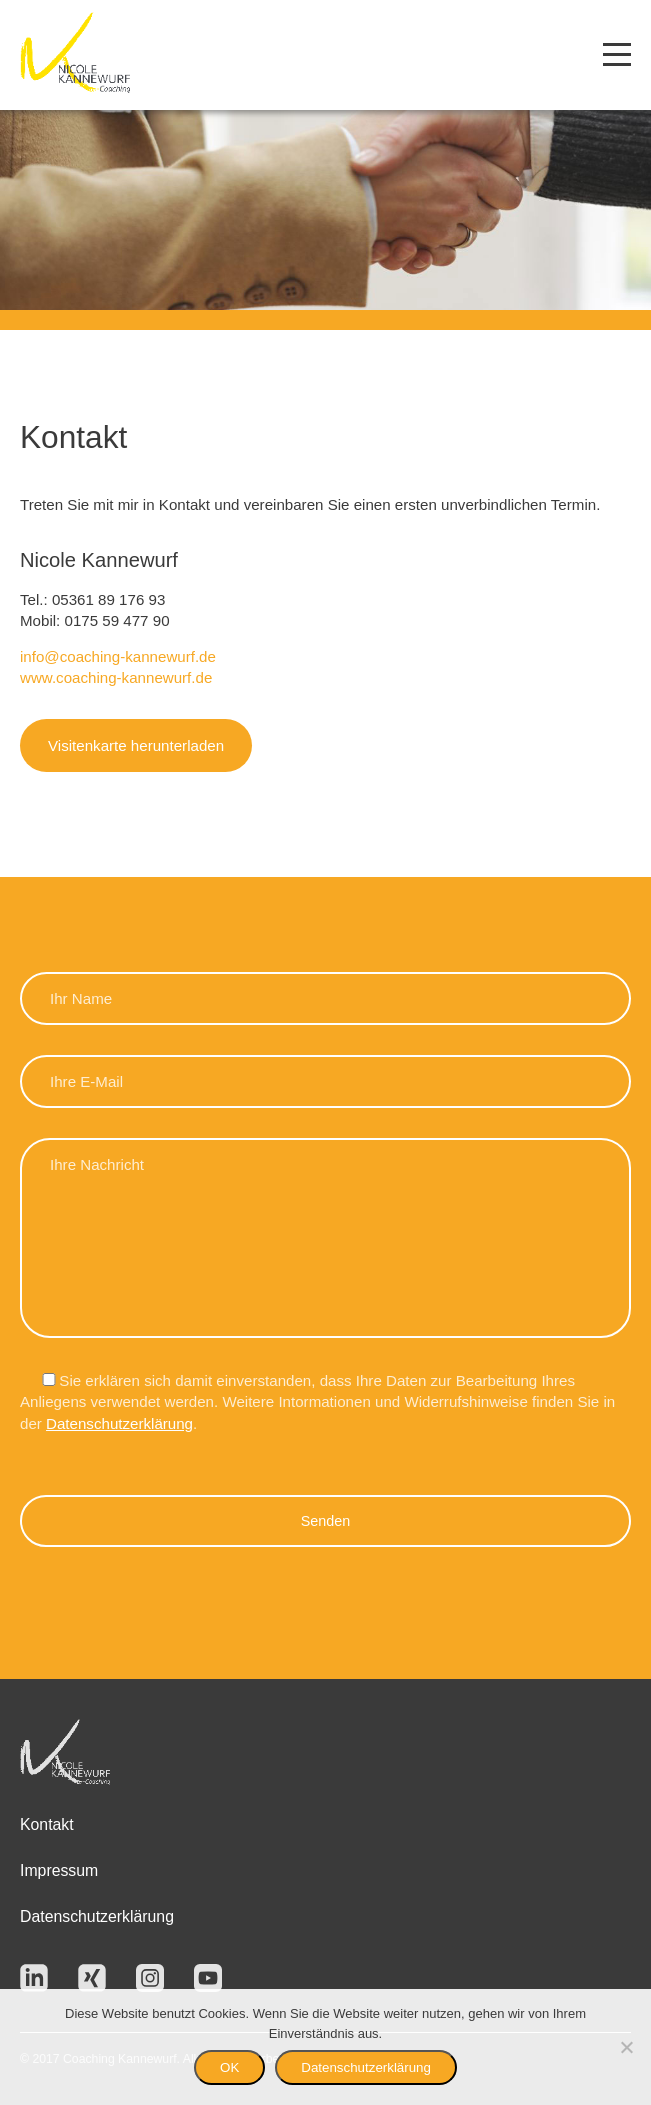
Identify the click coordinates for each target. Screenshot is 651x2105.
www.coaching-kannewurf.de (116, 677)
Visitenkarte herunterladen (136, 745)
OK (229, 2067)
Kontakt (47, 1824)
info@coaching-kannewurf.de (118, 656)
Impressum (59, 1870)
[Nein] (626, 2047)
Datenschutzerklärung (119, 1423)
